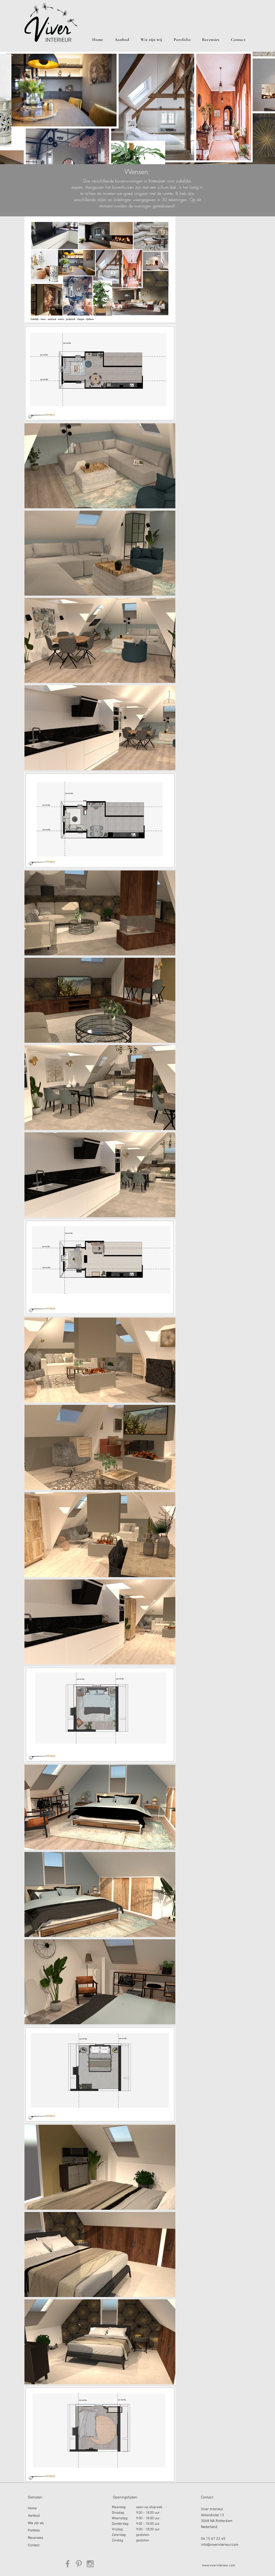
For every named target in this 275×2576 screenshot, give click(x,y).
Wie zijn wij (36, 2523)
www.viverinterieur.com (218, 2565)
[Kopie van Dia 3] (137, 158)
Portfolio (34, 2530)
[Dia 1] (124, 158)
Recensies (35, 2538)
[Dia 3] (131, 158)
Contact (33, 2545)
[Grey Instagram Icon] (90, 2564)
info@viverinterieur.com (220, 2545)
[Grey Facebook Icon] (67, 2564)
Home (32, 2508)
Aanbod (34, 2515)
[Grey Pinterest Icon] (79, 2564)
